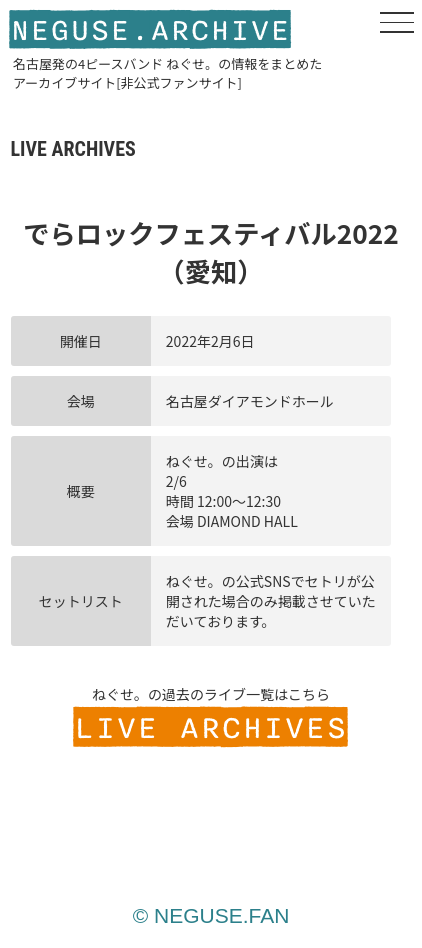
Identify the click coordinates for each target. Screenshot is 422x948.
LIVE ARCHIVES (210, 728)
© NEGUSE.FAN (211, 915)
